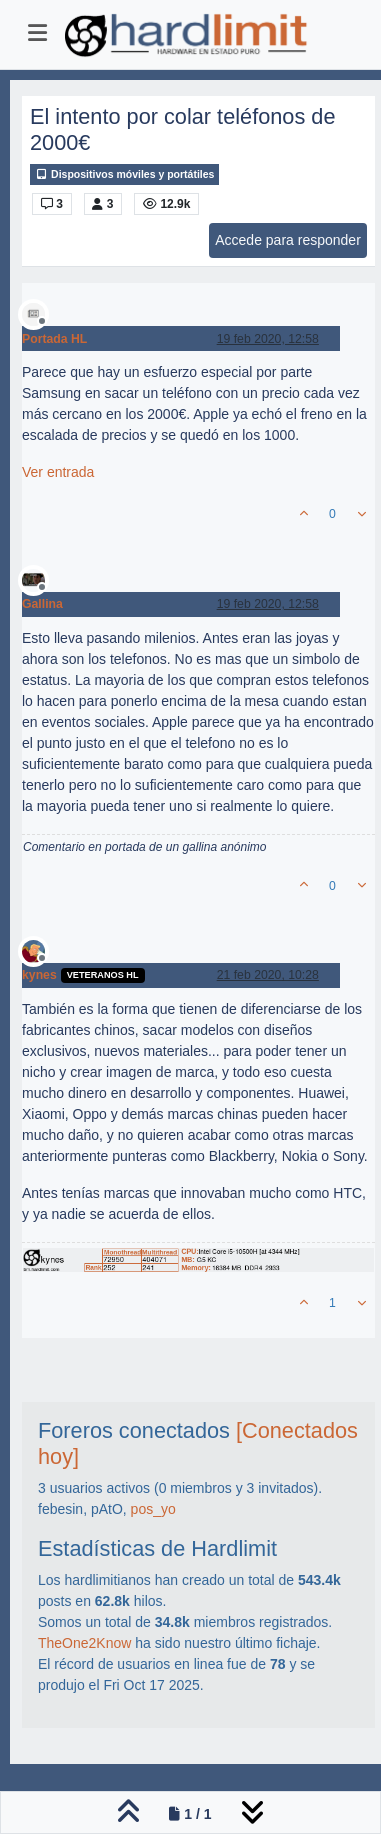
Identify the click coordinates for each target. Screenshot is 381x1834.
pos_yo (153, 1509)
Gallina (42, 604)
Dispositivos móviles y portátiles (124, 174)
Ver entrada (58, 472)
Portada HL (54, 339)
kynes (39, 975)
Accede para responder (288, 240)
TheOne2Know (84, 1643)
